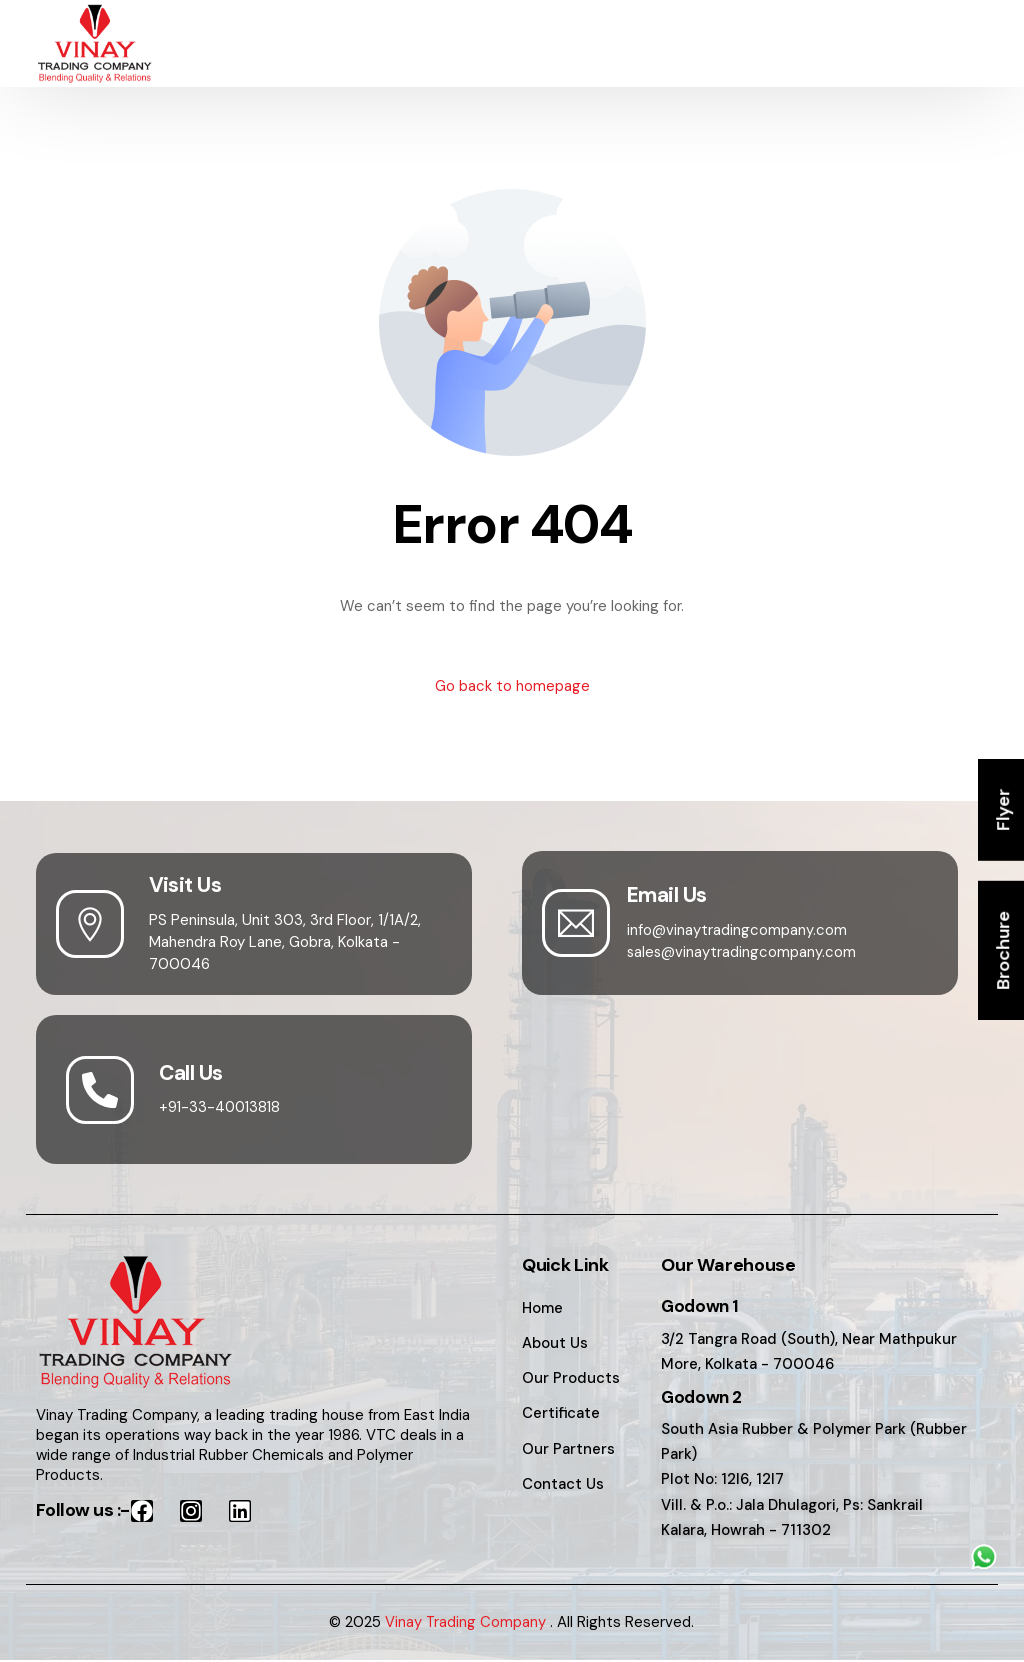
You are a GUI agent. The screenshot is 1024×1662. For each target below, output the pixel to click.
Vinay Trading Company (466, 1624)
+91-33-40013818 (222, 1108)
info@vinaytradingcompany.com (737, 930)
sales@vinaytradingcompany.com (743, 952)
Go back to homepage (512, 686)
